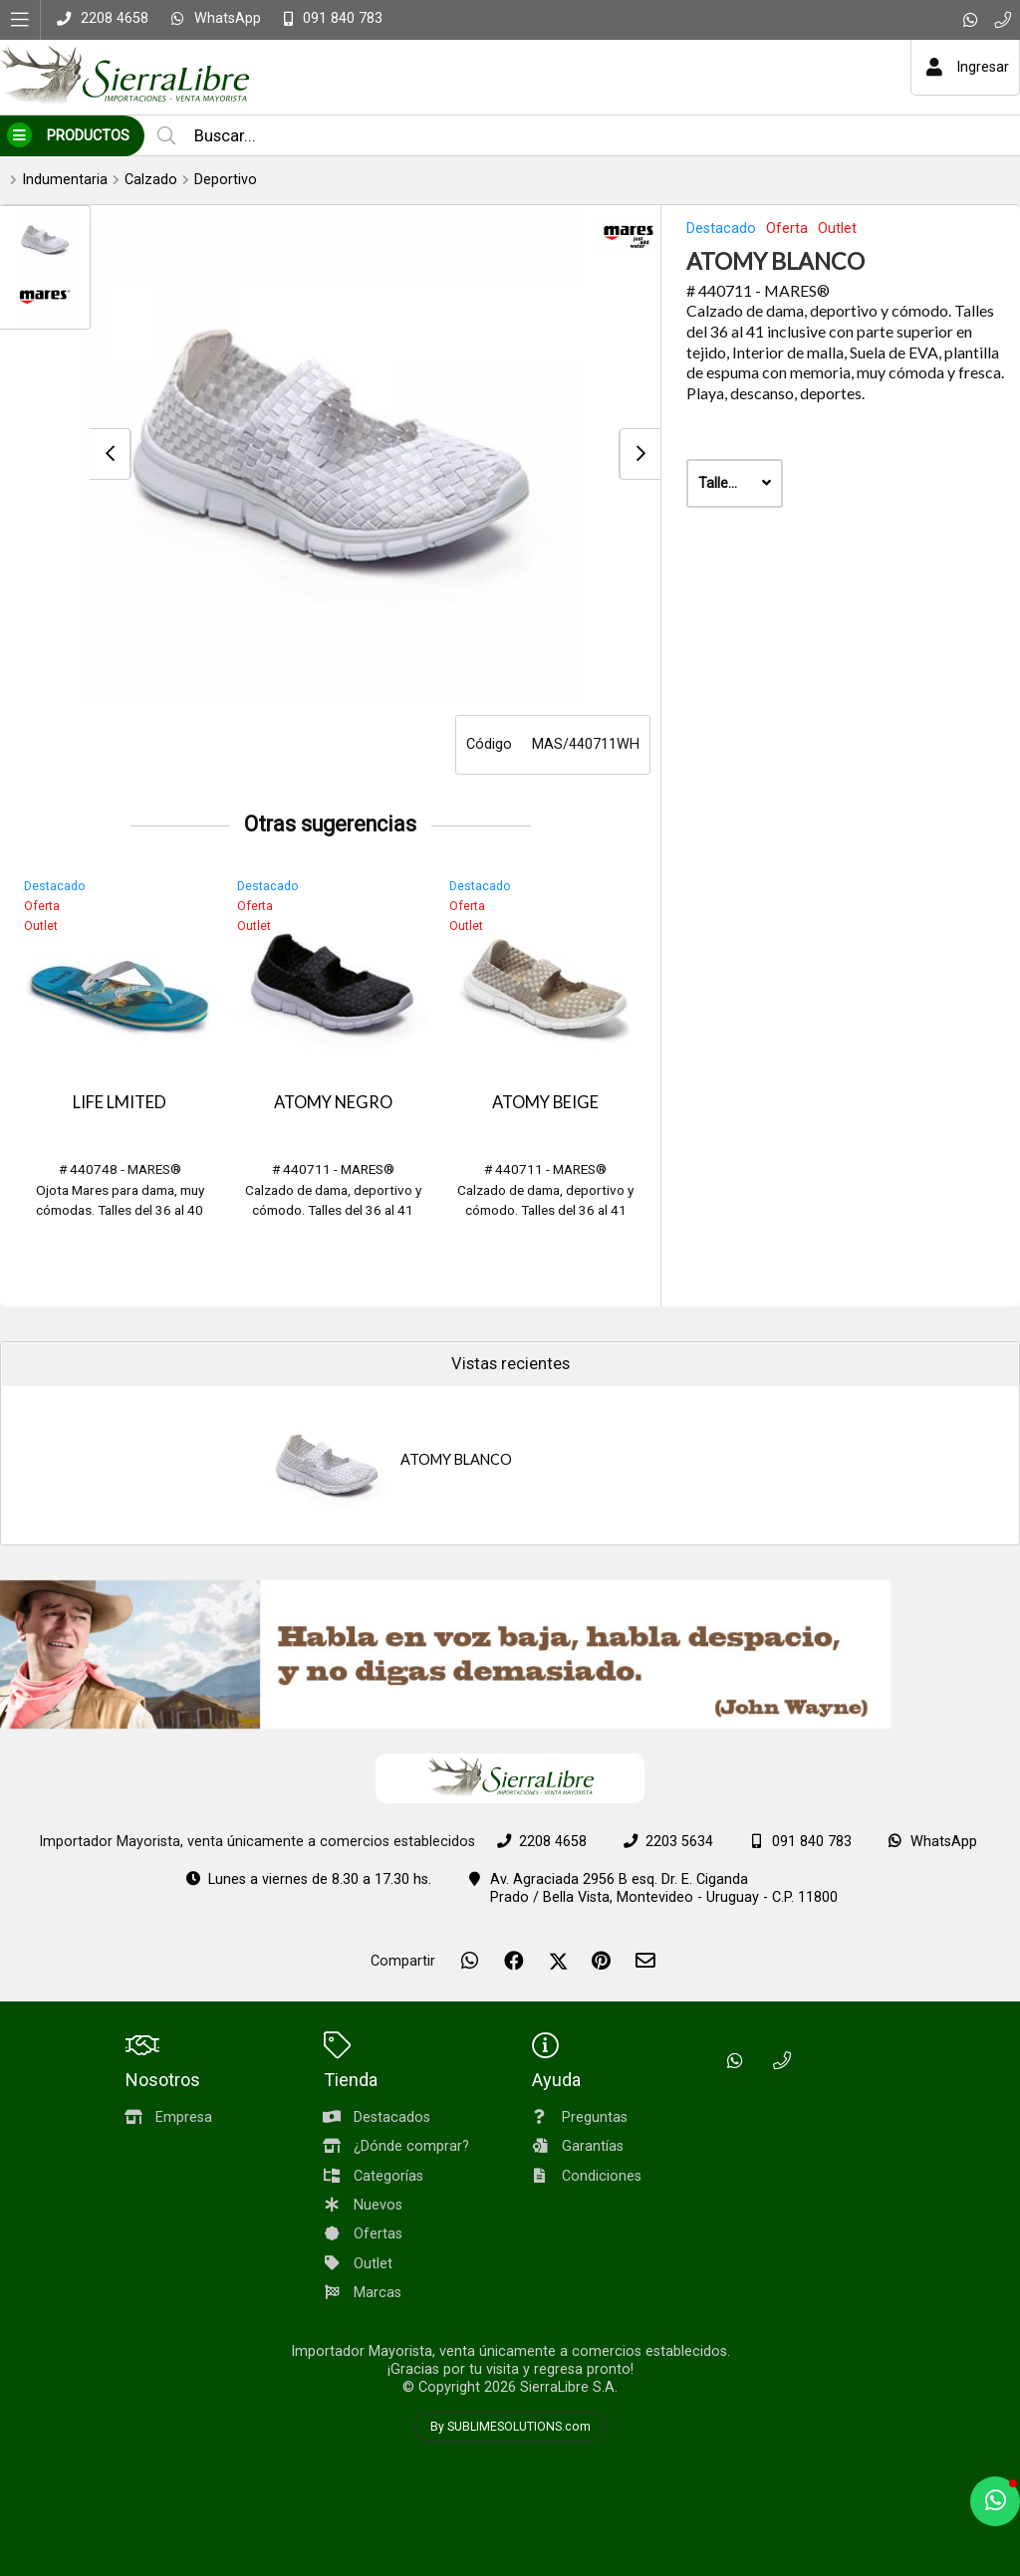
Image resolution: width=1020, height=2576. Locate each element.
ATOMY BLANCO (456, 1459)
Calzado (151, 179)
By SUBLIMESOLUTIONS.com (510, 2427)
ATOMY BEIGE (545, 1102)
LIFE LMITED (119, 1102)
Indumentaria (65, 179)
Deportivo (225, 179)
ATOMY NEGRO (333, 1102)
